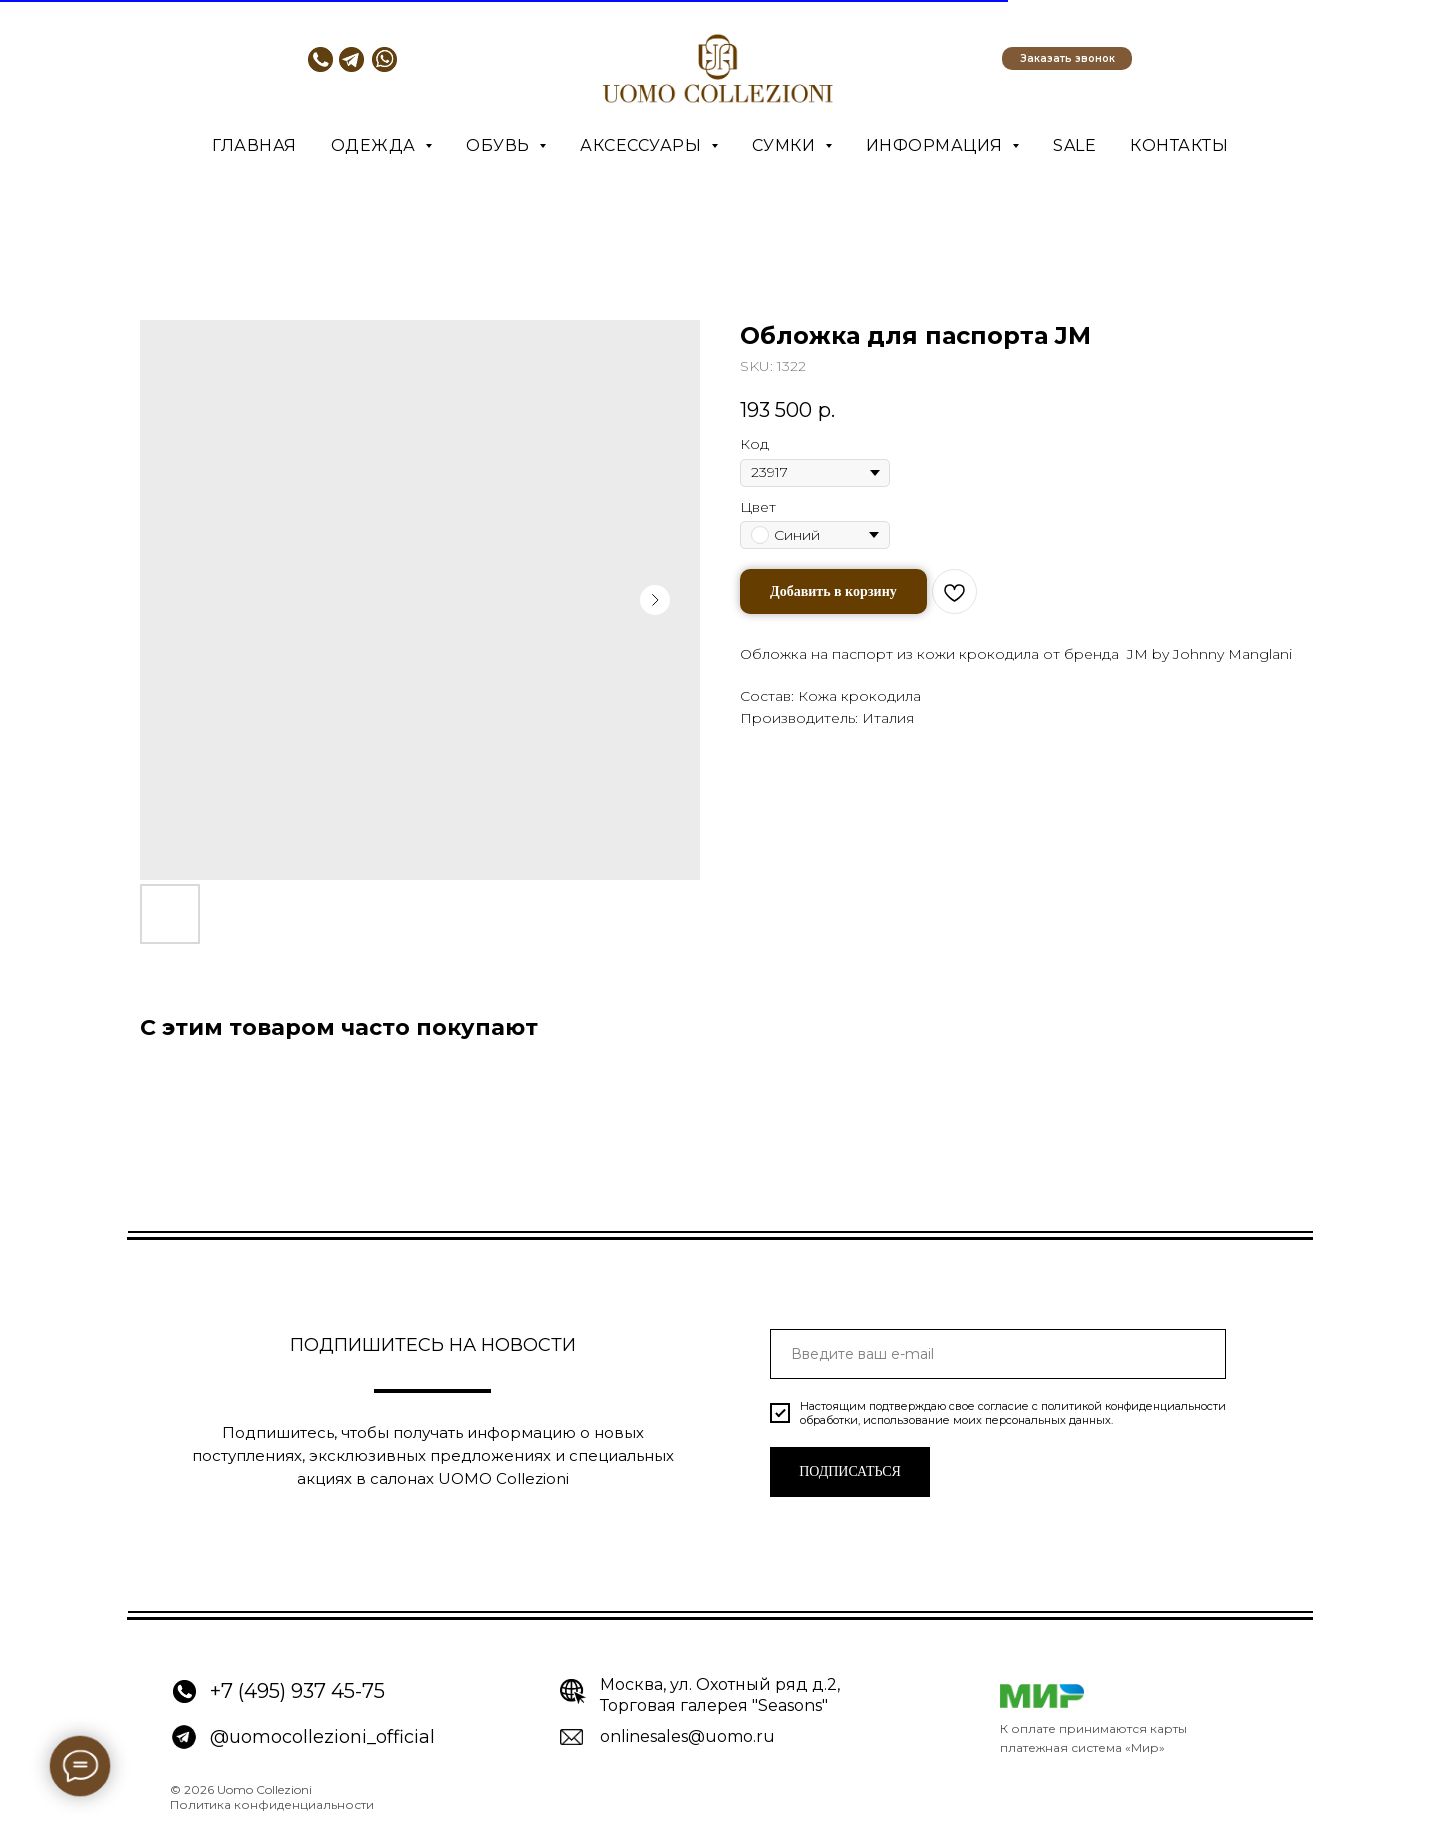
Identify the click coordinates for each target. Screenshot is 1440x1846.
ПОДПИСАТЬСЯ (850, 1471)
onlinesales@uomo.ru (687, 1736)
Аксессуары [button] (643, 145)
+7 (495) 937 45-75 (297, 1691)
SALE (1074, 145)
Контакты (1179, 145)
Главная (254, 145)
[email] (998, 1354)
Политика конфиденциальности (272, 1804)
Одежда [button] (376, 145)
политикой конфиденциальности (1133, 1406)
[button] (1067, 58)
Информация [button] (937, 145)
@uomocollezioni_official (322, 1737)
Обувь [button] (500, 145)
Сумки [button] (786, 145)
